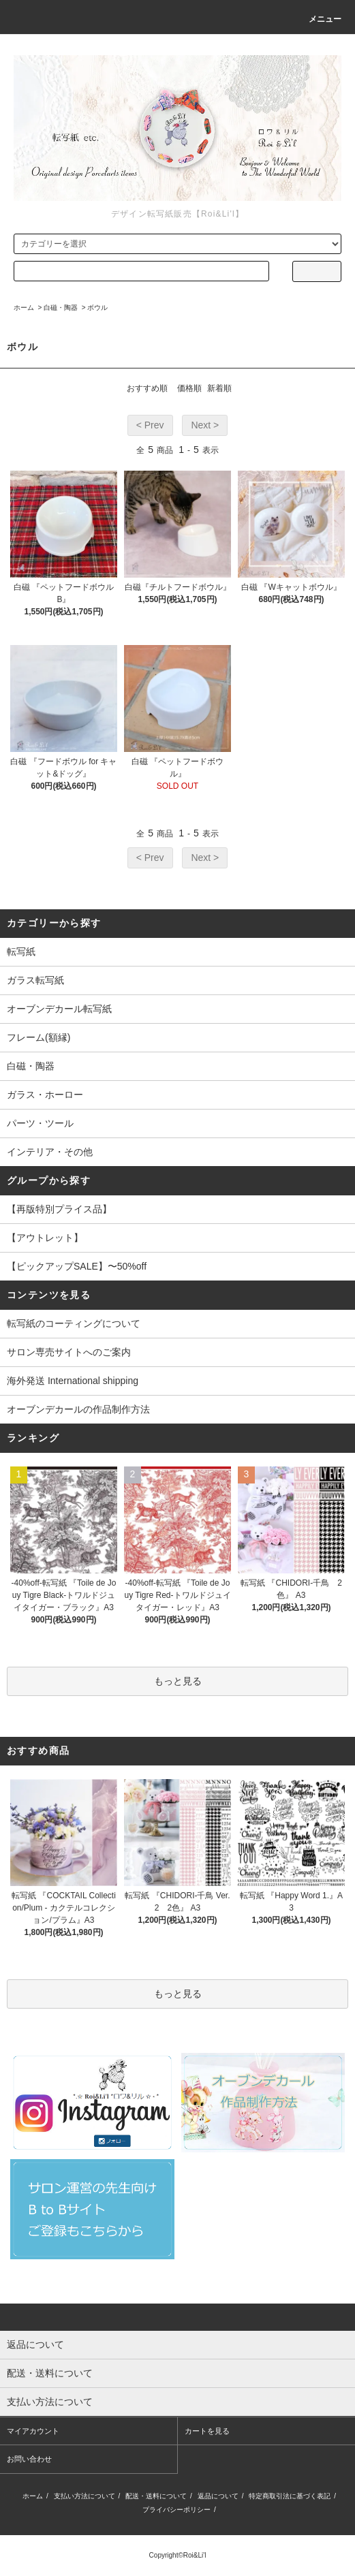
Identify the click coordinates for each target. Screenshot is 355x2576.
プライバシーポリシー (176, 2509)
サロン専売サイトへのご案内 (69, 1352)
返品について (218, 2496)
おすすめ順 (147, 388)
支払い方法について (84, 2496)
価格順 (189, 388)
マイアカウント (33, 2431)
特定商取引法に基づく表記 (289, 2496)
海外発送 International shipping (72, 1380)
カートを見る (207, 2431)
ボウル (97, 307)
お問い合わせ (29, 2459)
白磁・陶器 (61, 307)
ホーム (24, 307)
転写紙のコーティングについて (73, 1323)
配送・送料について (156, 2496)
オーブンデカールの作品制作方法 (78, 1409)
